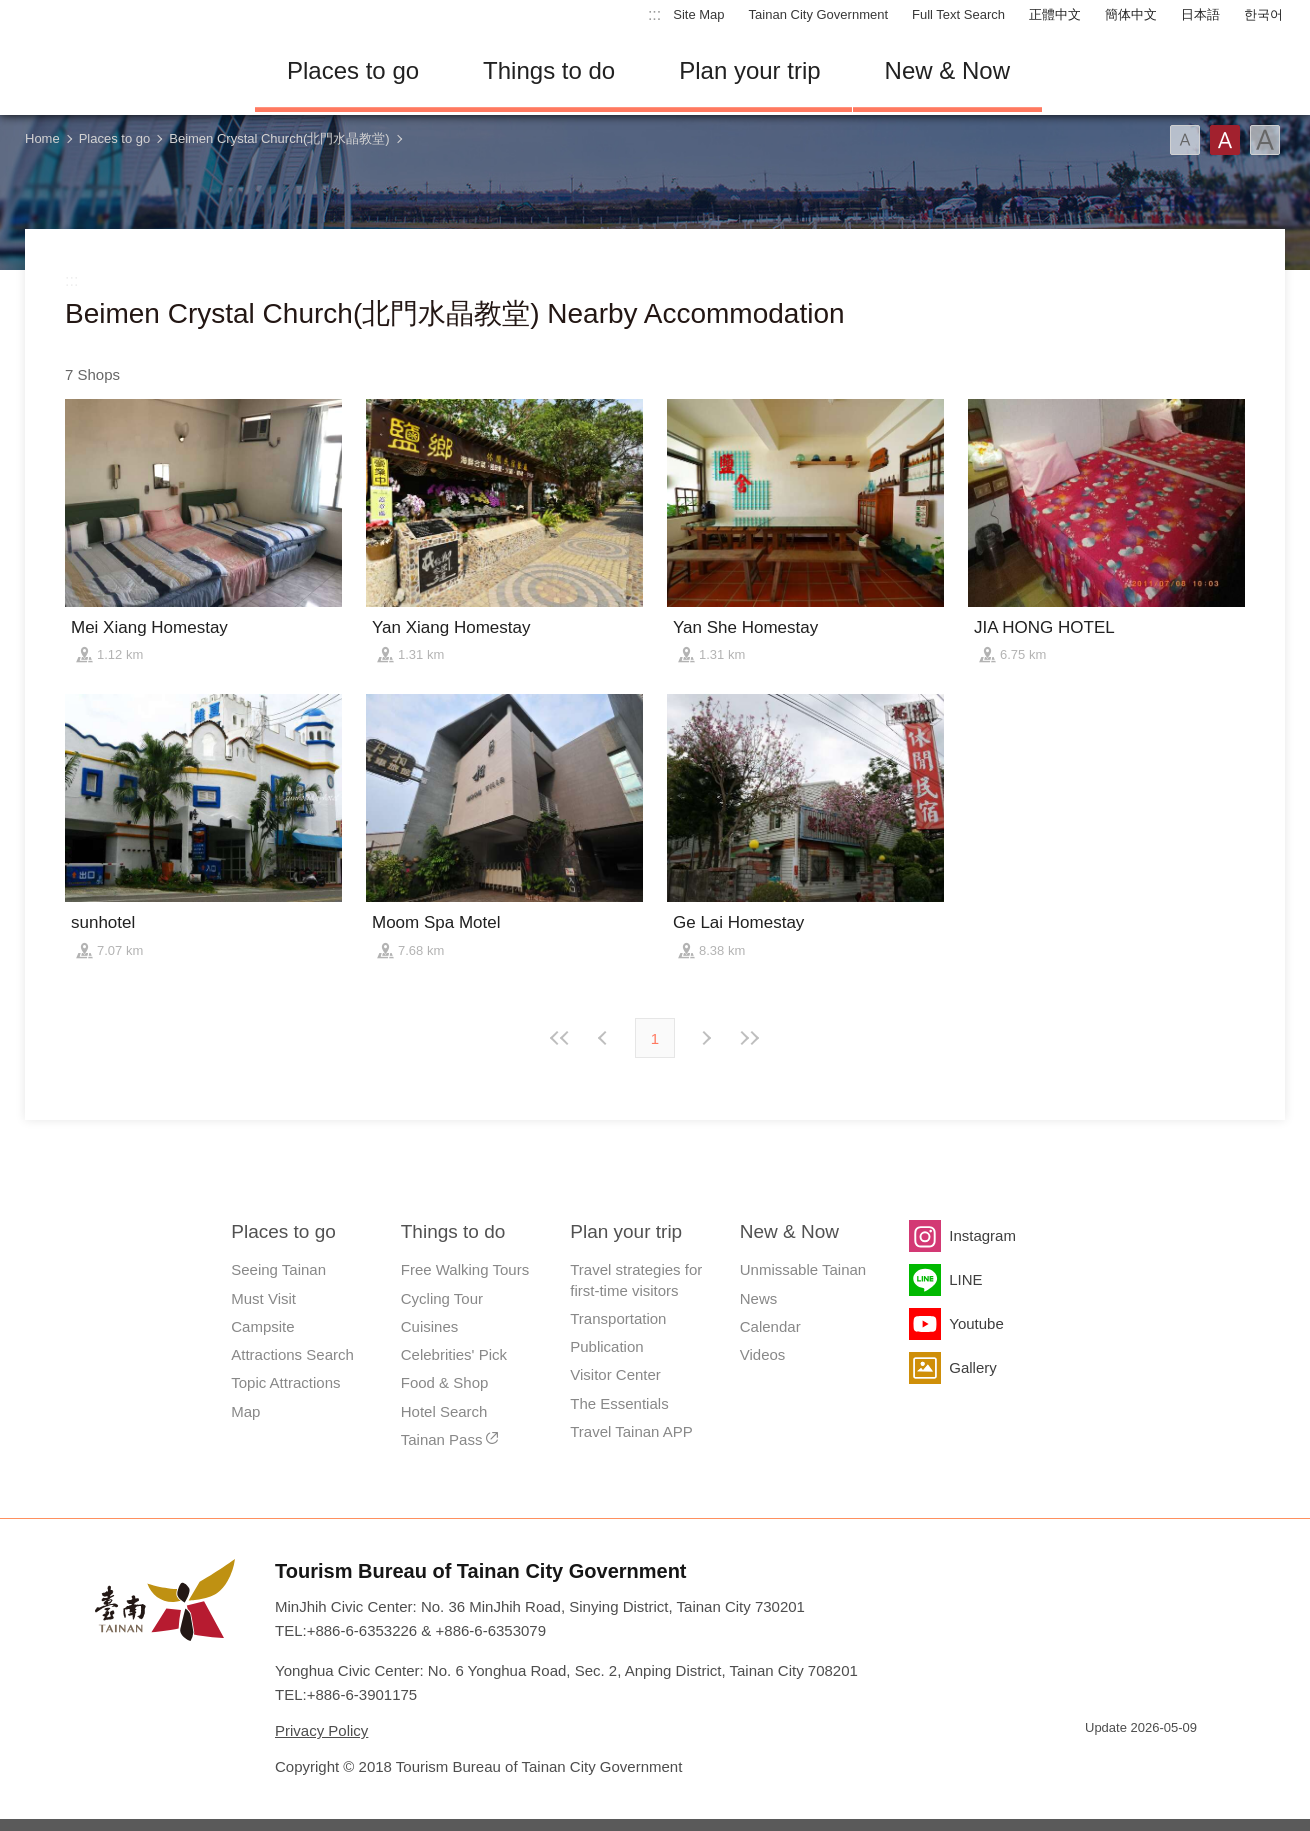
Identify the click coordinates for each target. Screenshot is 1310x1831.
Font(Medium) (1225, 140)
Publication (606, 1346)
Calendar (770, 1326)
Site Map (698, 14)
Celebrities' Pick (454, 1354)
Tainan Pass (442, 1439)
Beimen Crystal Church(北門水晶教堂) (279, 138)
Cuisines (430, 1326)
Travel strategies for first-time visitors (636, 1279)
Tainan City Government (818, 14)
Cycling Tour (442, 1298)
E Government (1100, 1763)
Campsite (262, 1326)
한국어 (1263, 14)
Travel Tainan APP (631, 1431)
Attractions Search (292, 1354)
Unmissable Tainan (803, 1269)
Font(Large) (1265, 140)
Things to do (549, 70)
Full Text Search (958, 14)
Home (42, 138)
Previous (705, 1038)
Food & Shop (445, 1382)
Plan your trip (749, 70)
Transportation (618, 1318)
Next (605, 1038)
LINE (965, 1279)
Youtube (976, 1323)
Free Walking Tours (465, 1269)
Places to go (353, 70)
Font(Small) (1185, 140)
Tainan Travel (125, 71)
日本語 (1200, 14)
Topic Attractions (285, 1382)
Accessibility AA (1171, 1763)
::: (654, 14)
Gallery (973, 1367)
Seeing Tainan (278, 1269)
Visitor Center (615, 1374)
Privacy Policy (321, 1730)
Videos (763, 1354)
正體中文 (1055, 14)
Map (245, 1411)
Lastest (749, 1038)
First (561, 1038)
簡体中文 (1131, 14)
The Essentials (619, 1403)
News (759, 1298)
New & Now (947, 70)
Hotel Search (444, 1411)
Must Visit (263, 1298)
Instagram (982, 1235)
